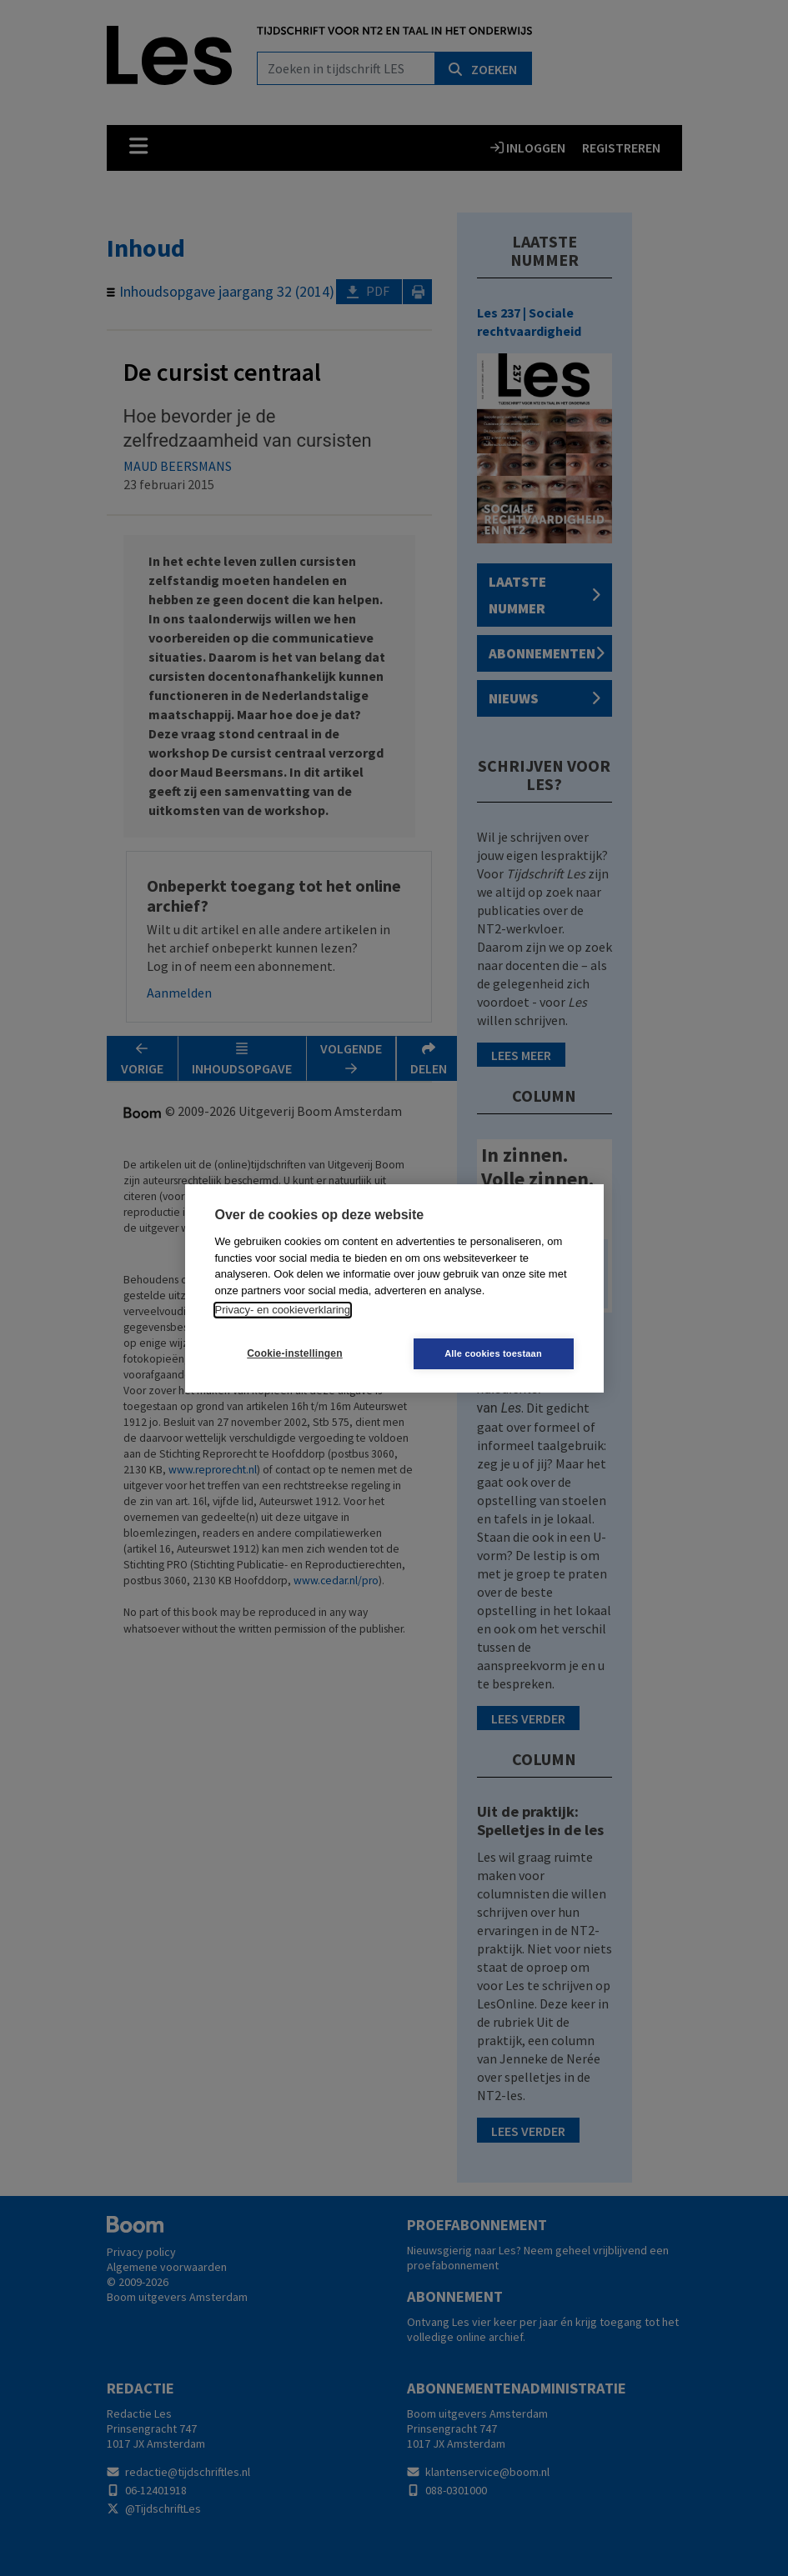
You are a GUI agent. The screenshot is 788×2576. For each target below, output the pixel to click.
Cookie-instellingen (294, 1353)
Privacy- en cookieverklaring (283, 1309)
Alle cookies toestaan (493, 1353)
